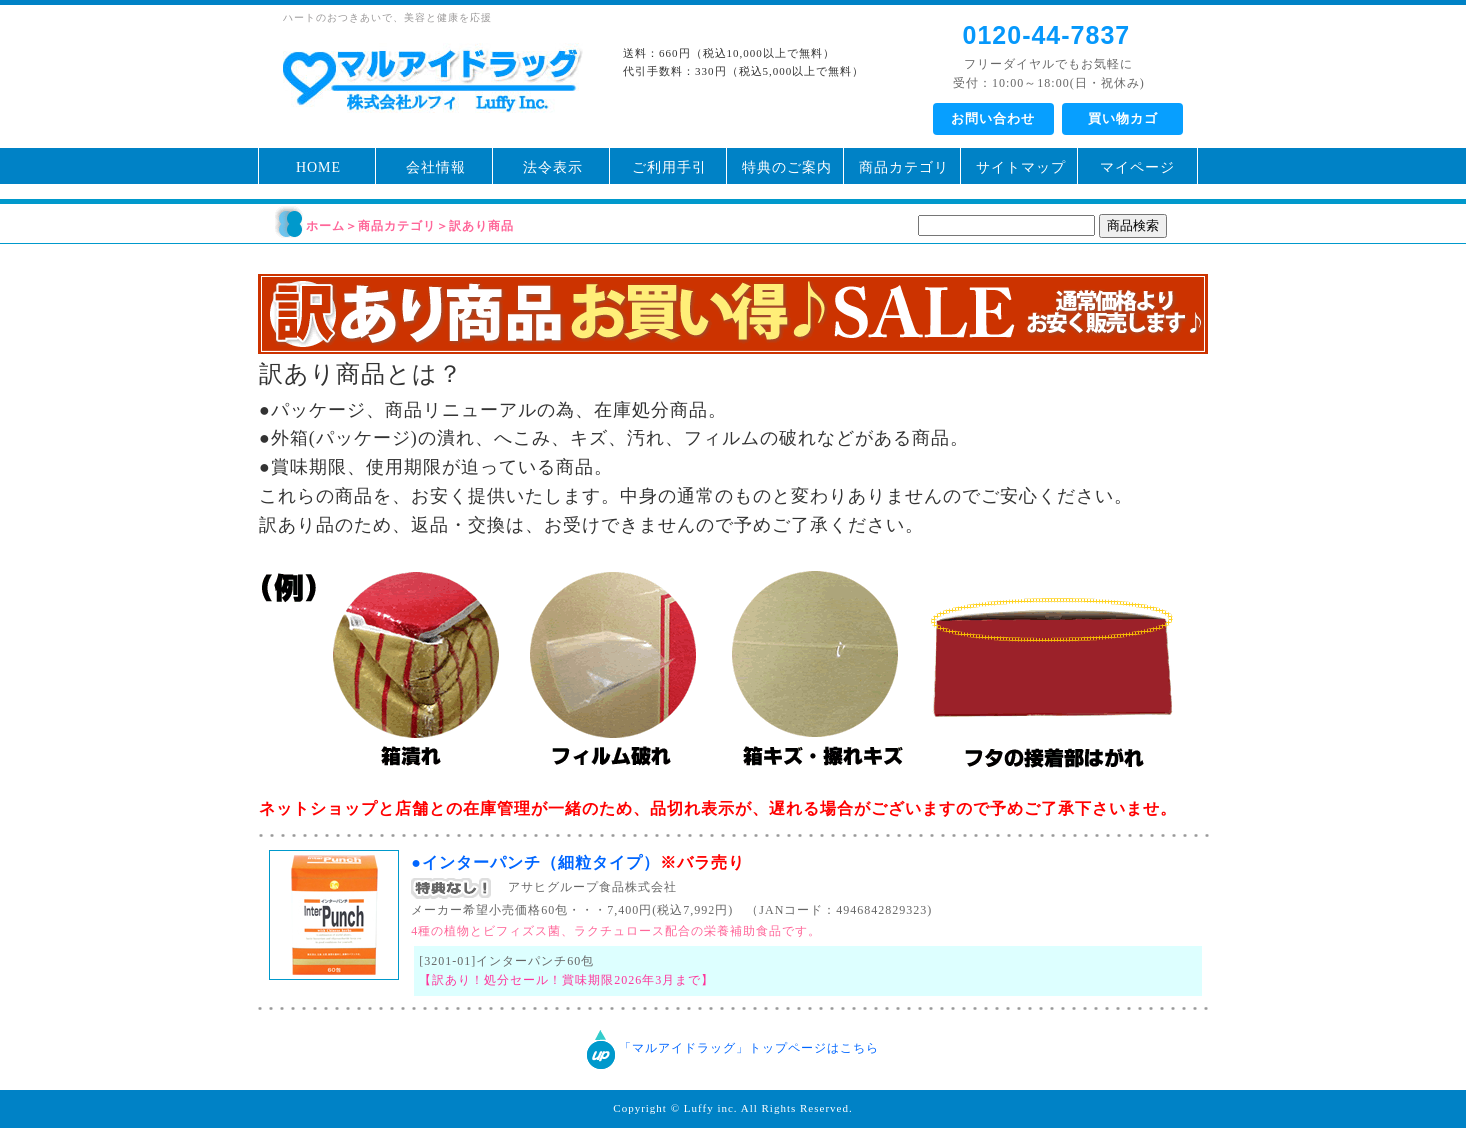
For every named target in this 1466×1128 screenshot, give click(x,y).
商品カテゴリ (904, 167)
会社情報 (436, 167)
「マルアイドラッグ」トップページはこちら (749, 1049)
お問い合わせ (993, 118)
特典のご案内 (787, 167)
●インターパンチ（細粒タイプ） (578, 862)
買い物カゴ (1123, 118)
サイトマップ (1021, 167)
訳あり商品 (481, 226)
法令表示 (553, 167)
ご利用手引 (669, 167)
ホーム (325, 226)
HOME (318, 167)
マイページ (1137, 167)
